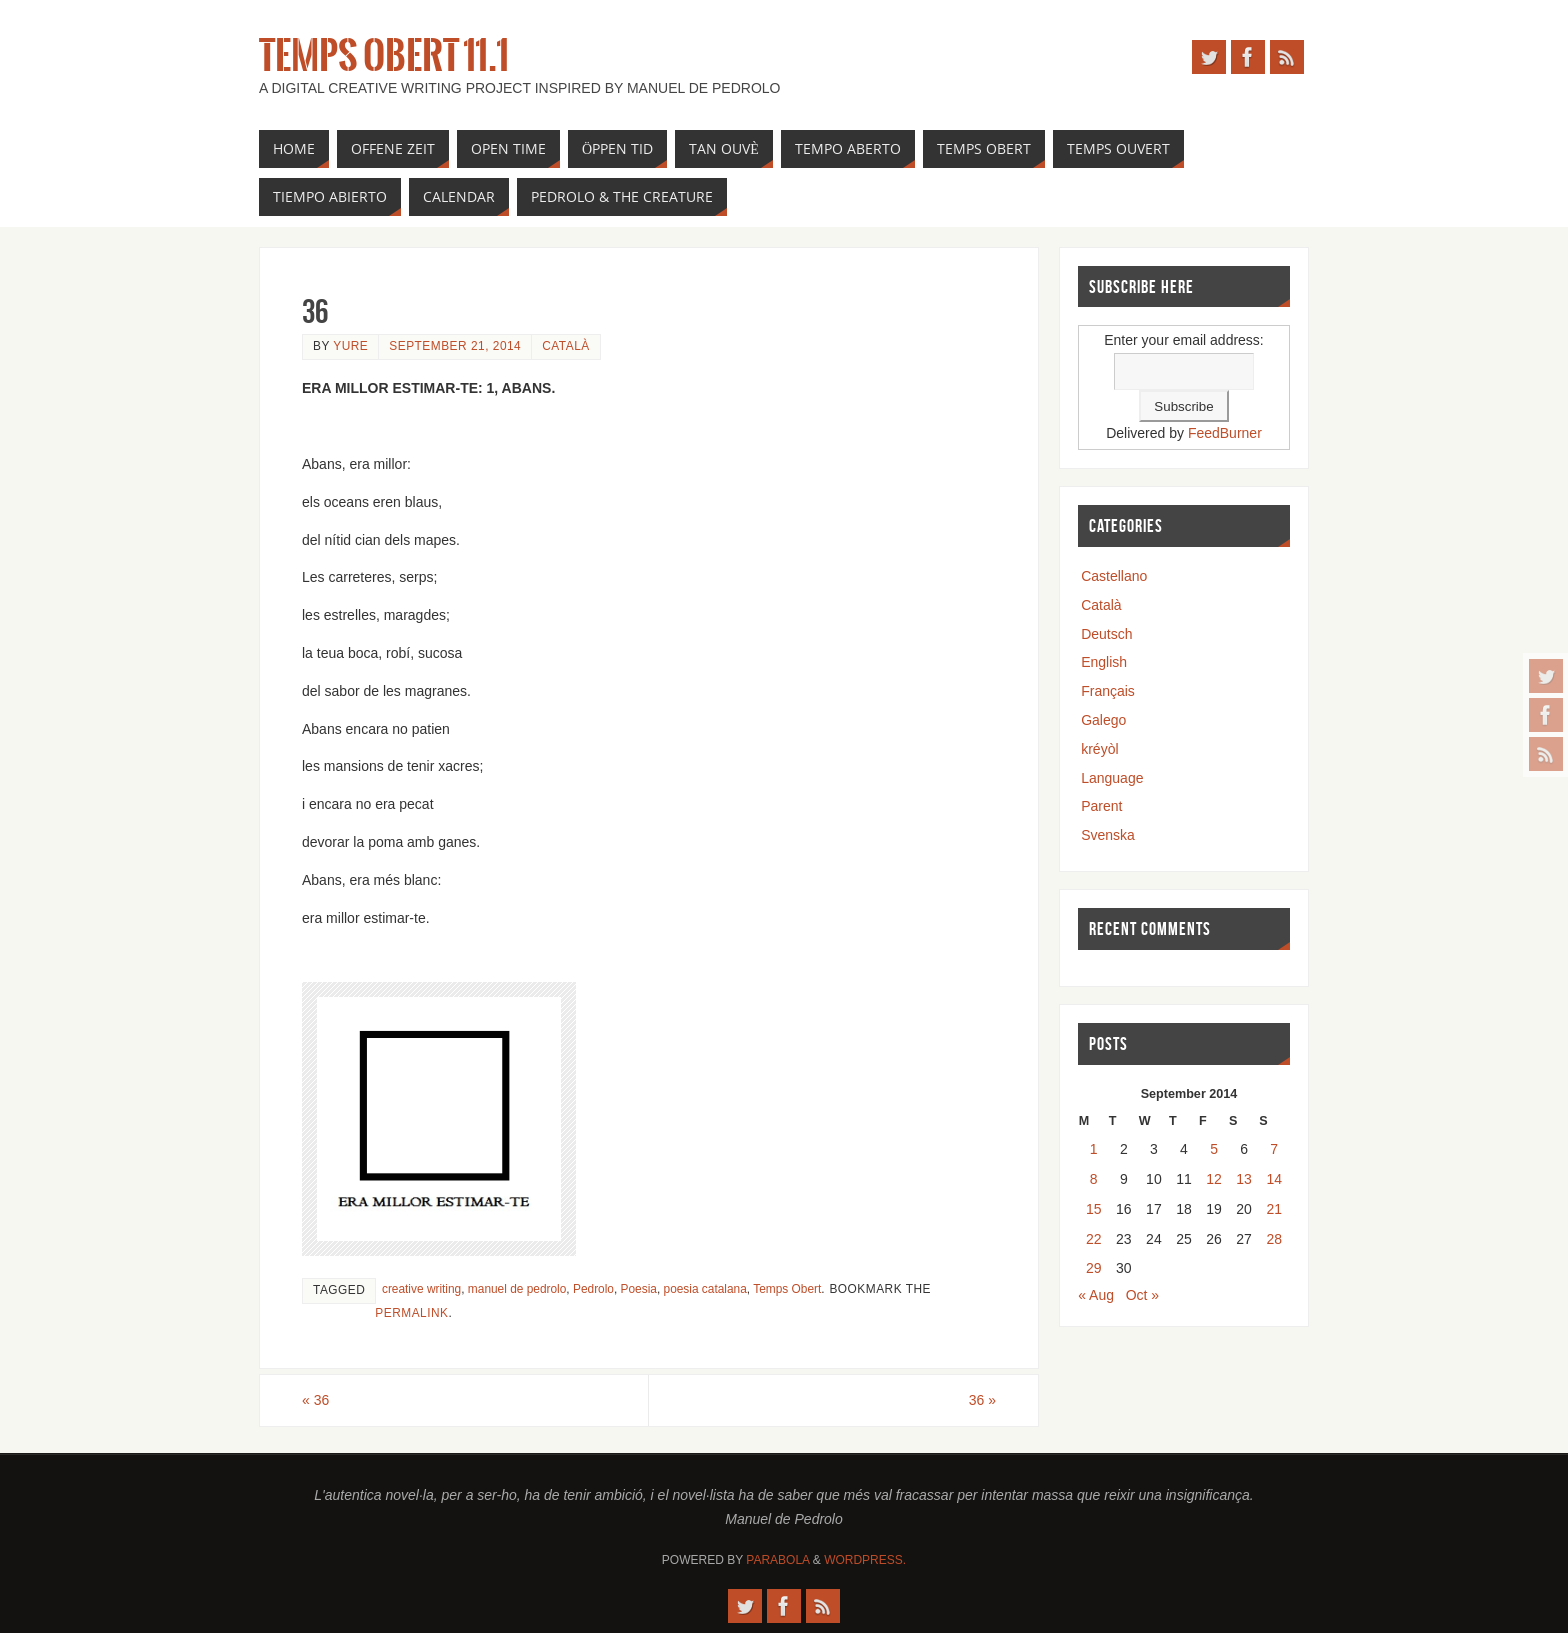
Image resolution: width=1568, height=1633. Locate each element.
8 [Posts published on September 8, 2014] (1094, 1179)
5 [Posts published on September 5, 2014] (1214, 1149)
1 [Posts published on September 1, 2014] (1094, 1149)
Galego (1103, 720)
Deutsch (1106, 634)
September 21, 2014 (455, 346)
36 (315, 1400)
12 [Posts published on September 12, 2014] (1214, 1179)
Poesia (639, 1289)
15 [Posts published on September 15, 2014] (1094, 1209)
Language (1112, 778)
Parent (1101, 806)
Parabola (777, 1560)
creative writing (421, 1289)
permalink (411, 1313)
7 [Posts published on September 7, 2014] (1274, 1149)
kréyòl (1099, 749)
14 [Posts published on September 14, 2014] (1274, 1179)
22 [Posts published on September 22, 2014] (1094, 1239)
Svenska (1108, 835)
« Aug (1096, 1295)
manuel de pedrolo (517, 1289)
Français (1108, 691)
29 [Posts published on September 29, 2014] (1094, 1268)
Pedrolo (593, 1289)
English (1104, 662)
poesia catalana (705, 1289)
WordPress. (865, 1560)
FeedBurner (1225, 433)
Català (566, 346)
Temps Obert (787, 1289)
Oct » (1142, 1295)
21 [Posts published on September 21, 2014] (1274, 1209)
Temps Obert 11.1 (384, 56)
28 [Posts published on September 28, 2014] (1274, 1239)
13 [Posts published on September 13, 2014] (1244, 1179)
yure (350, 346)
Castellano (1114, 576)
